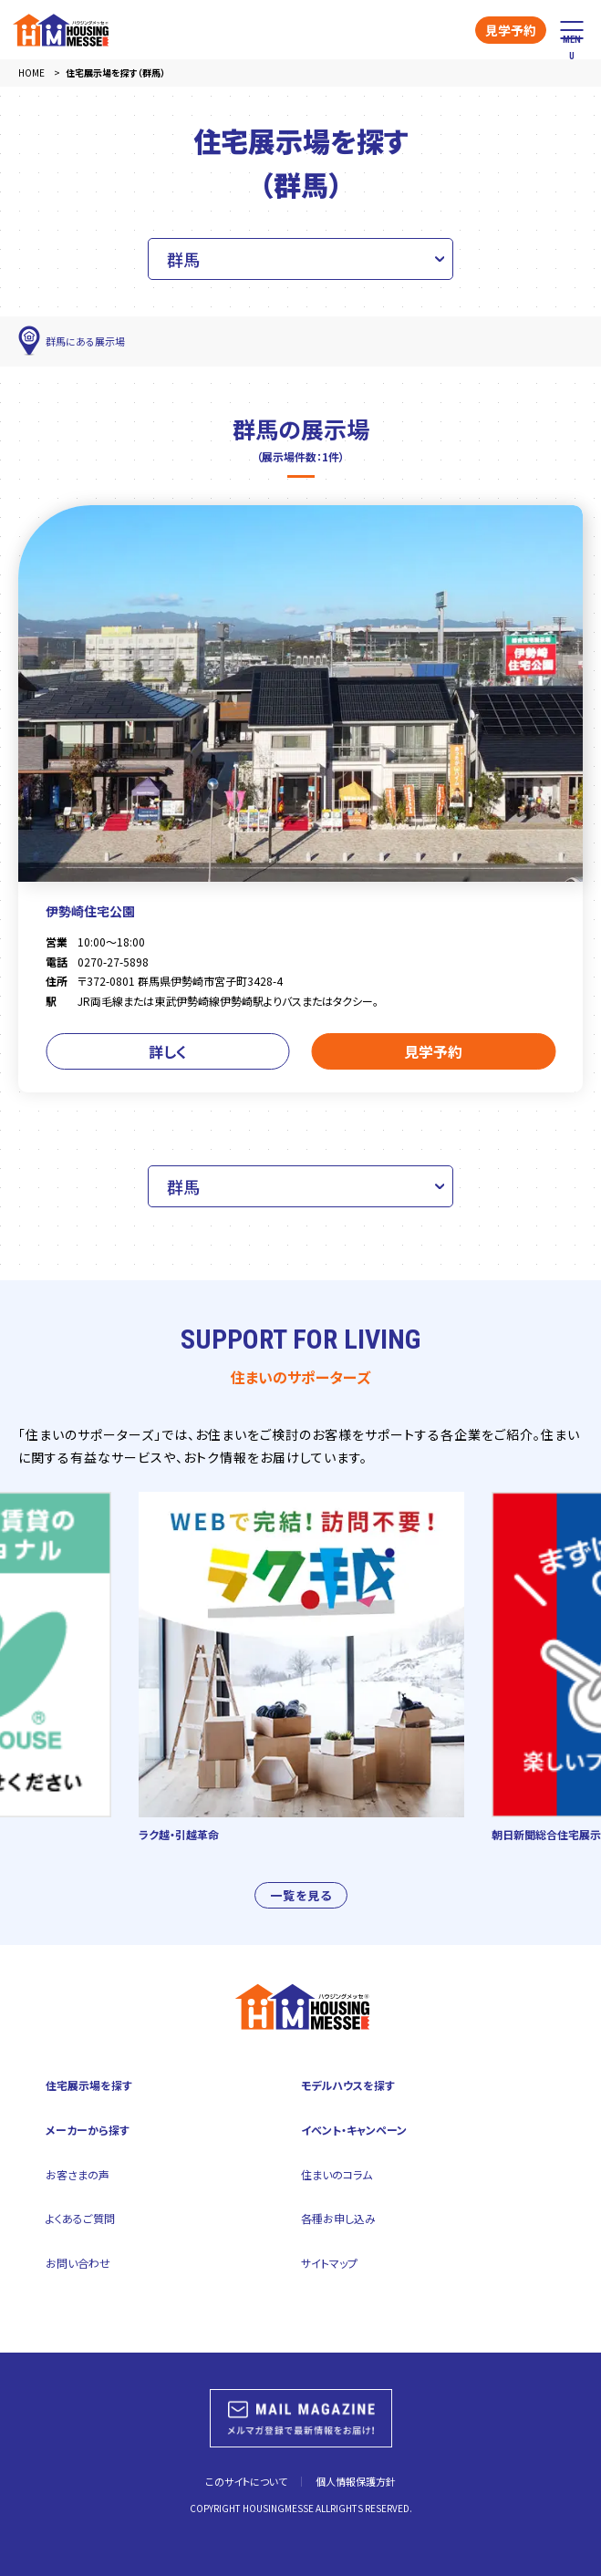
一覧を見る (301, 1910)
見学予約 (510, 30)
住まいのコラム (336, 2174)
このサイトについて (246, 2481)
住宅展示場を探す (89, 2085)
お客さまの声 (77, 2174)
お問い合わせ (78, 2263)
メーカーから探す (88, 2129)
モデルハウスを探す (348, 2085)
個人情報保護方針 (356, 2481)
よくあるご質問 (80, 2218)
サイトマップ (329, 2263)
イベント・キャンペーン (354, 2129)
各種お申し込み (338, 2218)
